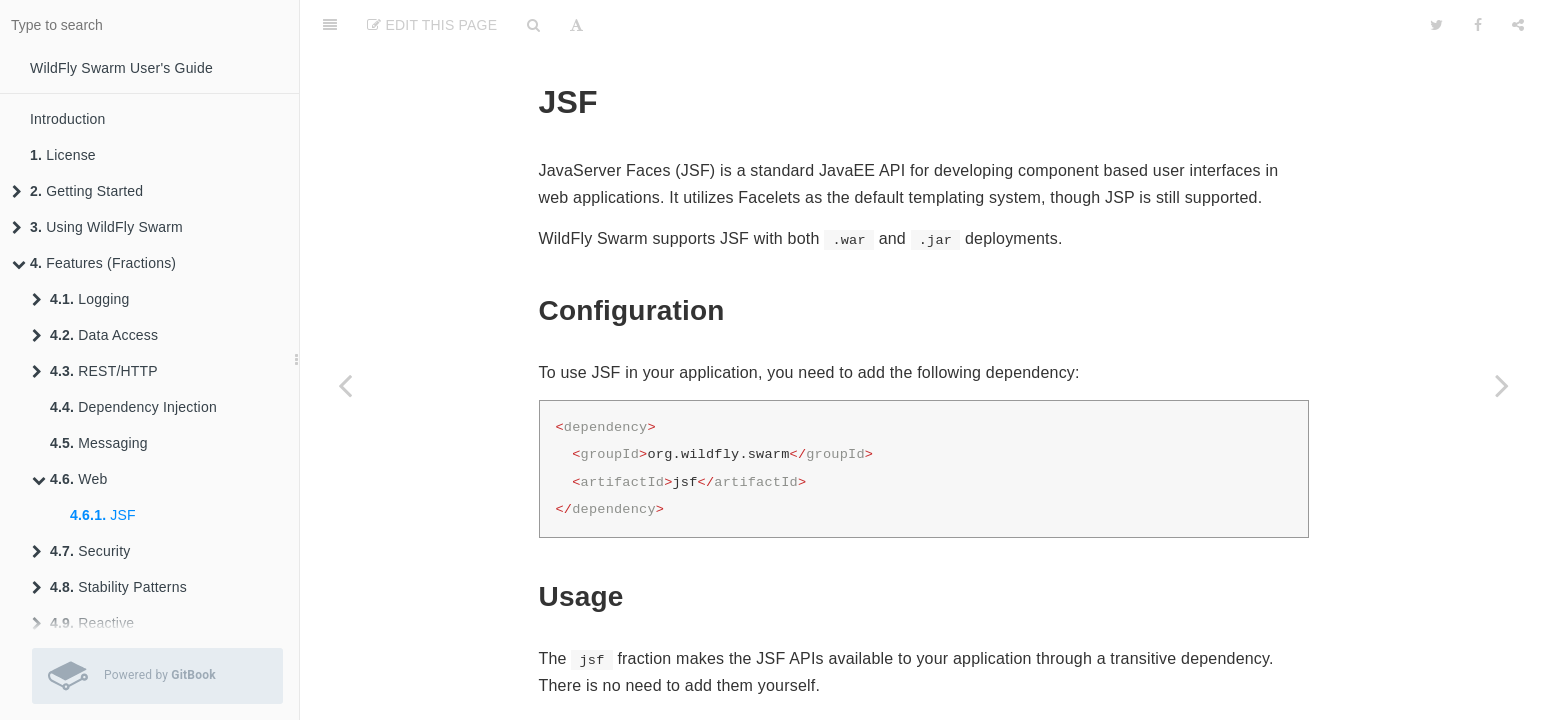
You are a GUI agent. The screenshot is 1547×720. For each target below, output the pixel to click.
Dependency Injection (133, 407)
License (63, 155)
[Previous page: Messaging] (345, 385)
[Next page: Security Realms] (1502, 385)
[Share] (1518, 25)
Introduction (68, 119)
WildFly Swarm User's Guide (121, 68)
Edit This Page (432, 25)
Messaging (99, 443)
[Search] (533, 25)
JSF (103, 515)
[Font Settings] (576, 25)
